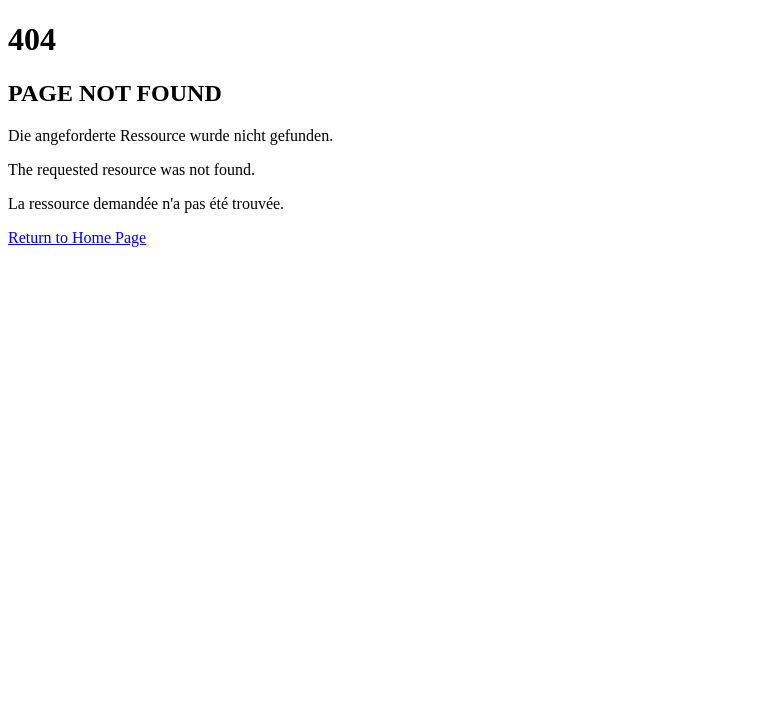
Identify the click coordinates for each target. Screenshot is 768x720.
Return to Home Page (77, 237)
